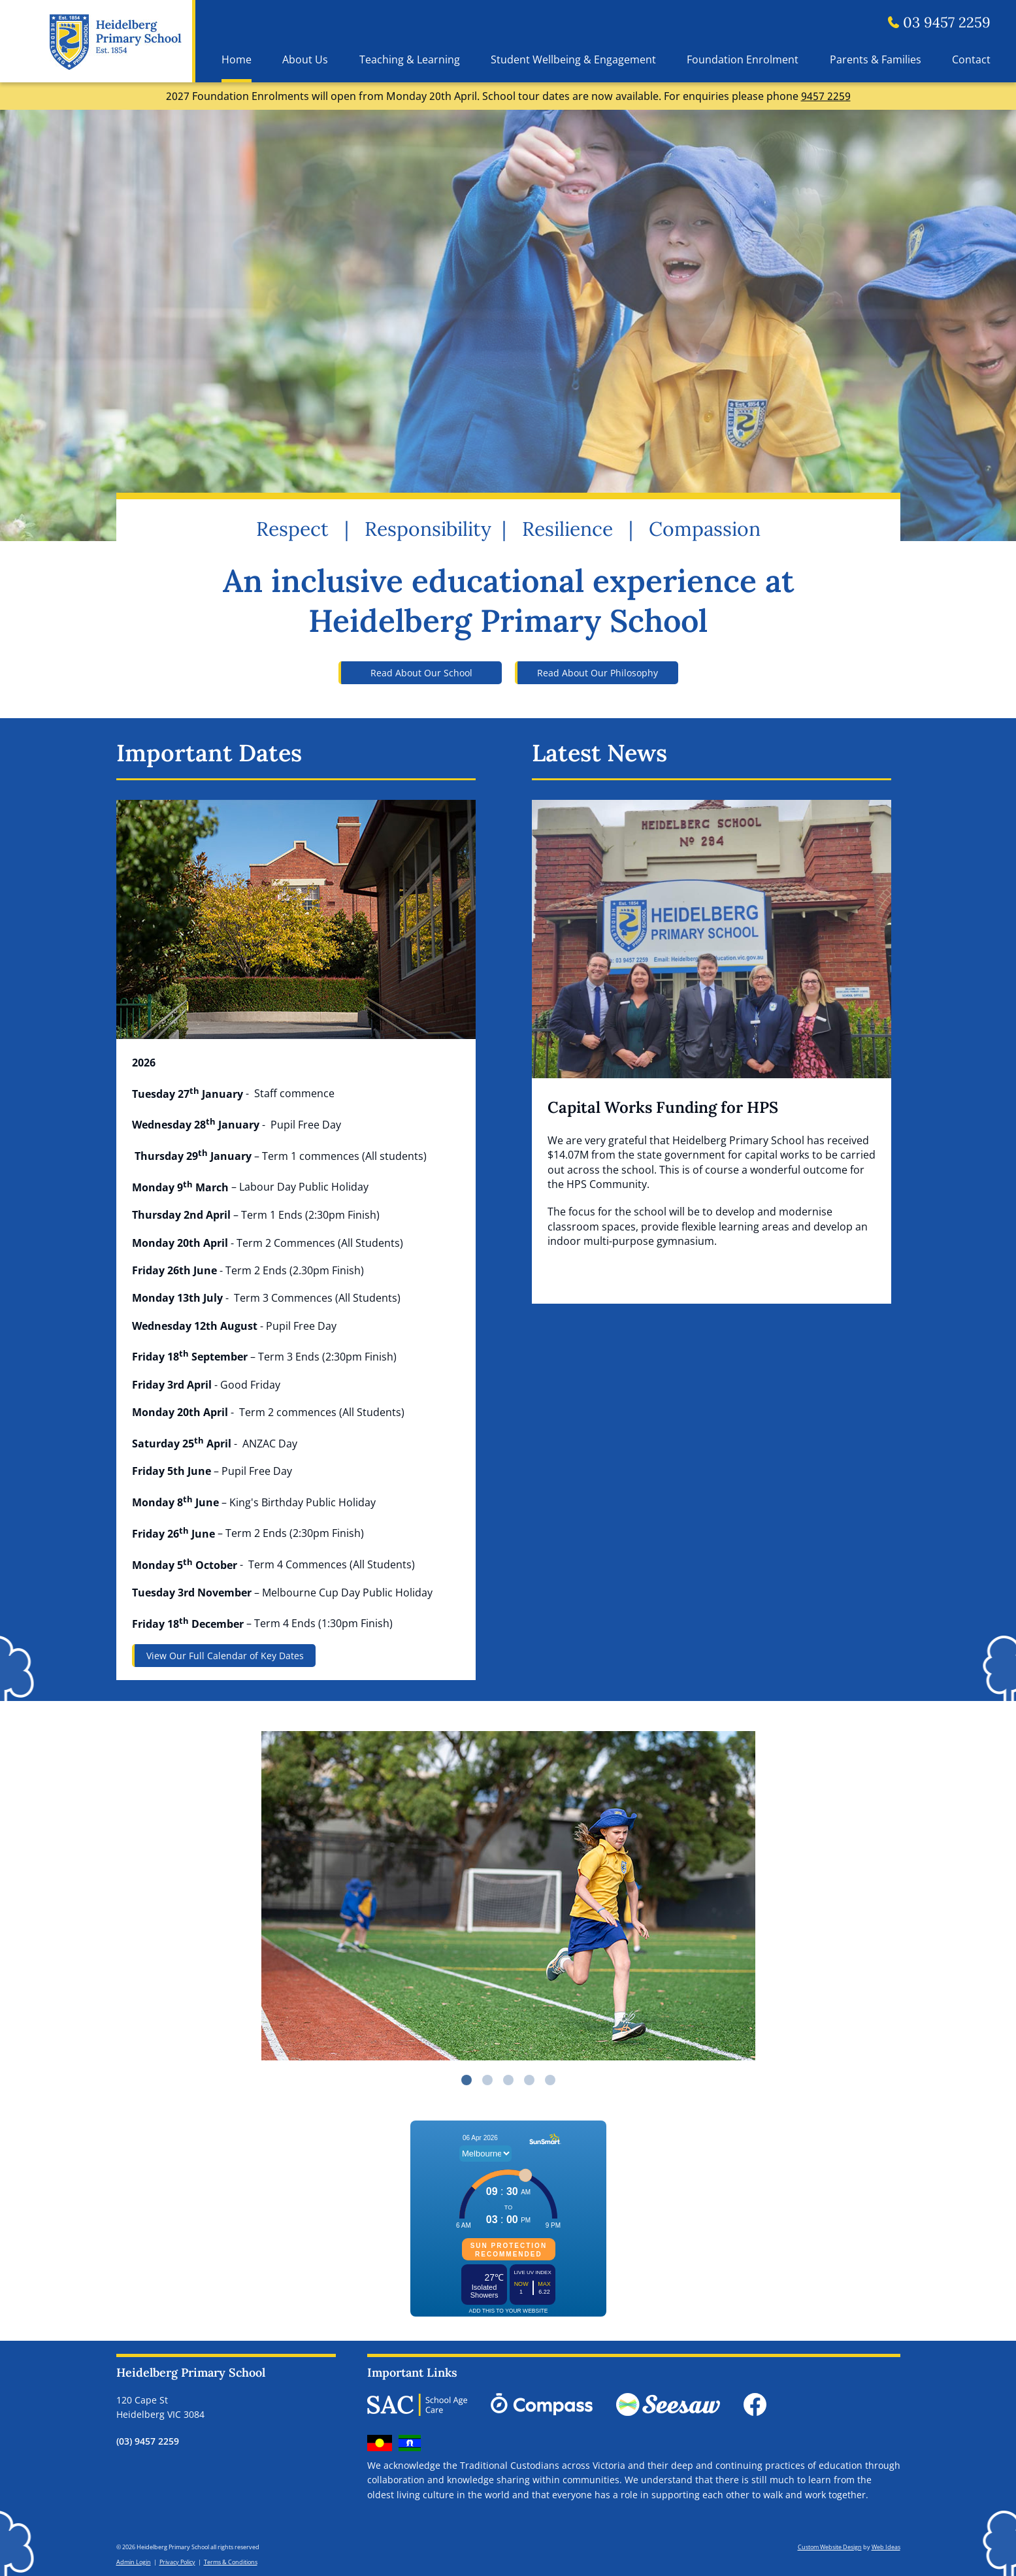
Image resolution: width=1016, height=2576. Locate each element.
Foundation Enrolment (742, 59)
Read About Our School (421, 673)
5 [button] (550, 2080)
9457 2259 (826, 96)
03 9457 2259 (939, 22)
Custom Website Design (830, 2547)
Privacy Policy (177, 2562)
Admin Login (133, 2562)
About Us (305, 59)
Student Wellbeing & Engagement (573, 59)
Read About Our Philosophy (597, 673)
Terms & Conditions (230, 2562)
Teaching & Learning (409, 59)
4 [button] (529, 2080)
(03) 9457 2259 (147, 2441)
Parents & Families (875, 59)
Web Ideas (886, 2547)
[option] (508, 1895)
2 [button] (487, 2080)
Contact (971, 59)
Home (236, 59)
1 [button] (466, 2080)
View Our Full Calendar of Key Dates (225, 1655)
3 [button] (508, 2080)
